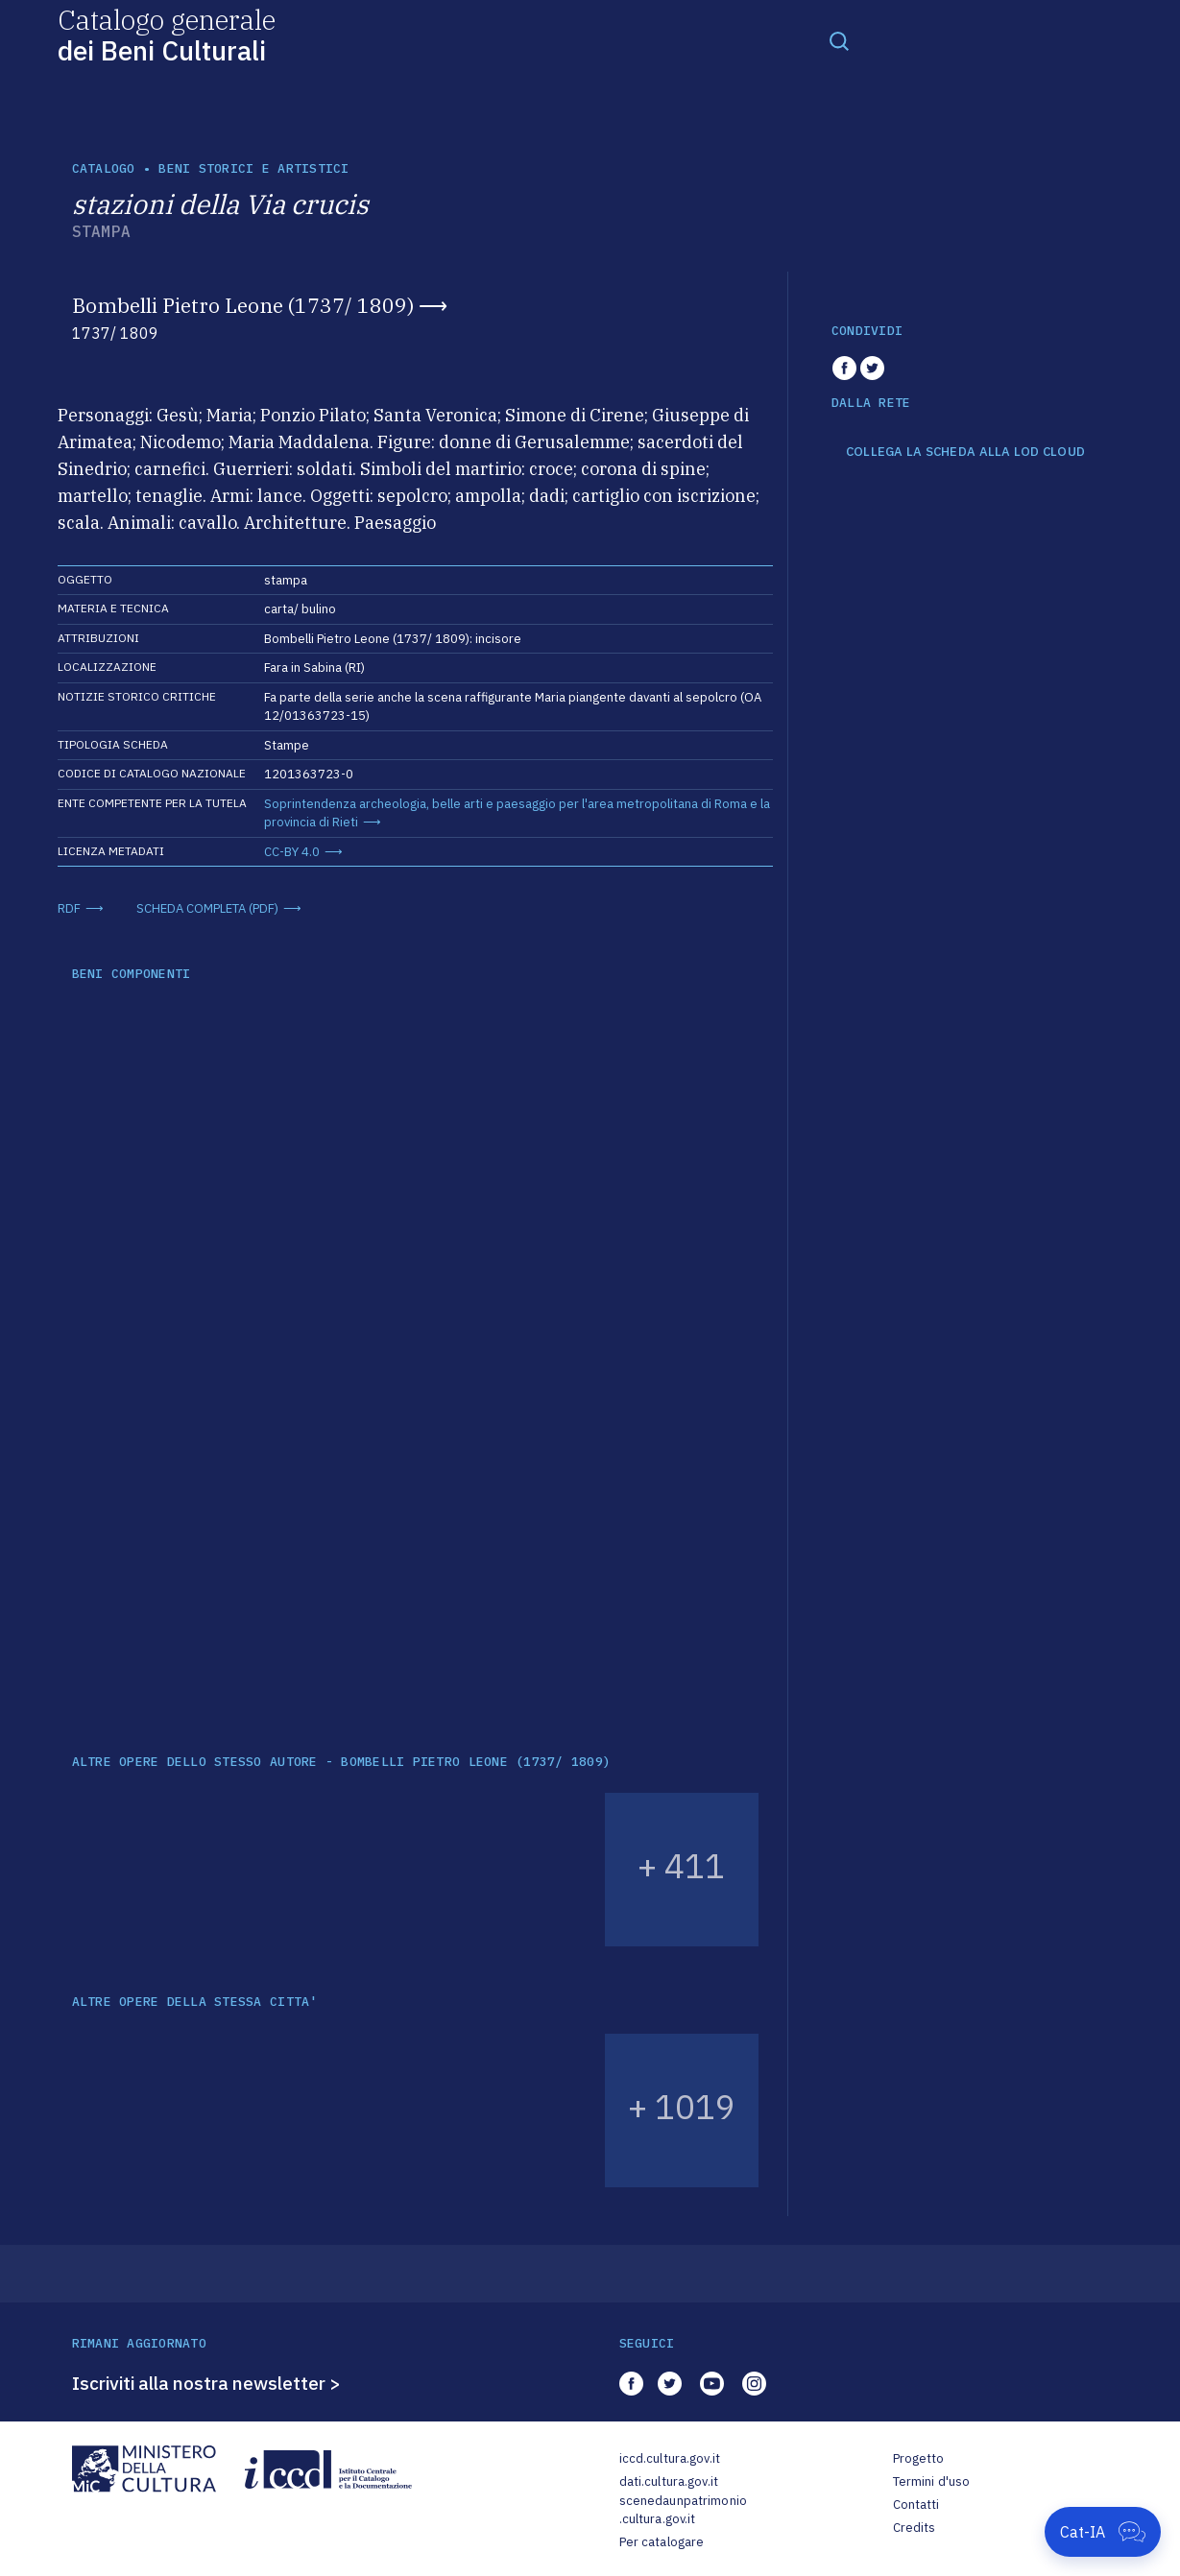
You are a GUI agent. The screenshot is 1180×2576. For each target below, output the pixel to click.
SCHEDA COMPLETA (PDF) (207, 908)
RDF (69, 908)
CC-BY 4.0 (292, 852)
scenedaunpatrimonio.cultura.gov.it (683, 2510)
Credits (914, 2527)
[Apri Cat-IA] (1103, 2532)
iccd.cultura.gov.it (669, 2458)
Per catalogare (662, 2542)
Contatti (916, 2504)
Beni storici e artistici (253, 168)
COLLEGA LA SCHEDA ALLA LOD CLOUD (965, 452)
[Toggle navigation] (839, 40)
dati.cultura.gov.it (668, 2481)
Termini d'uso (932, 2481)
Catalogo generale (167, 34)
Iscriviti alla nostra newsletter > (206, 2383)
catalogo (103, 168)
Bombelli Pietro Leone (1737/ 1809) (243, 305)
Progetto (919, 2458)
